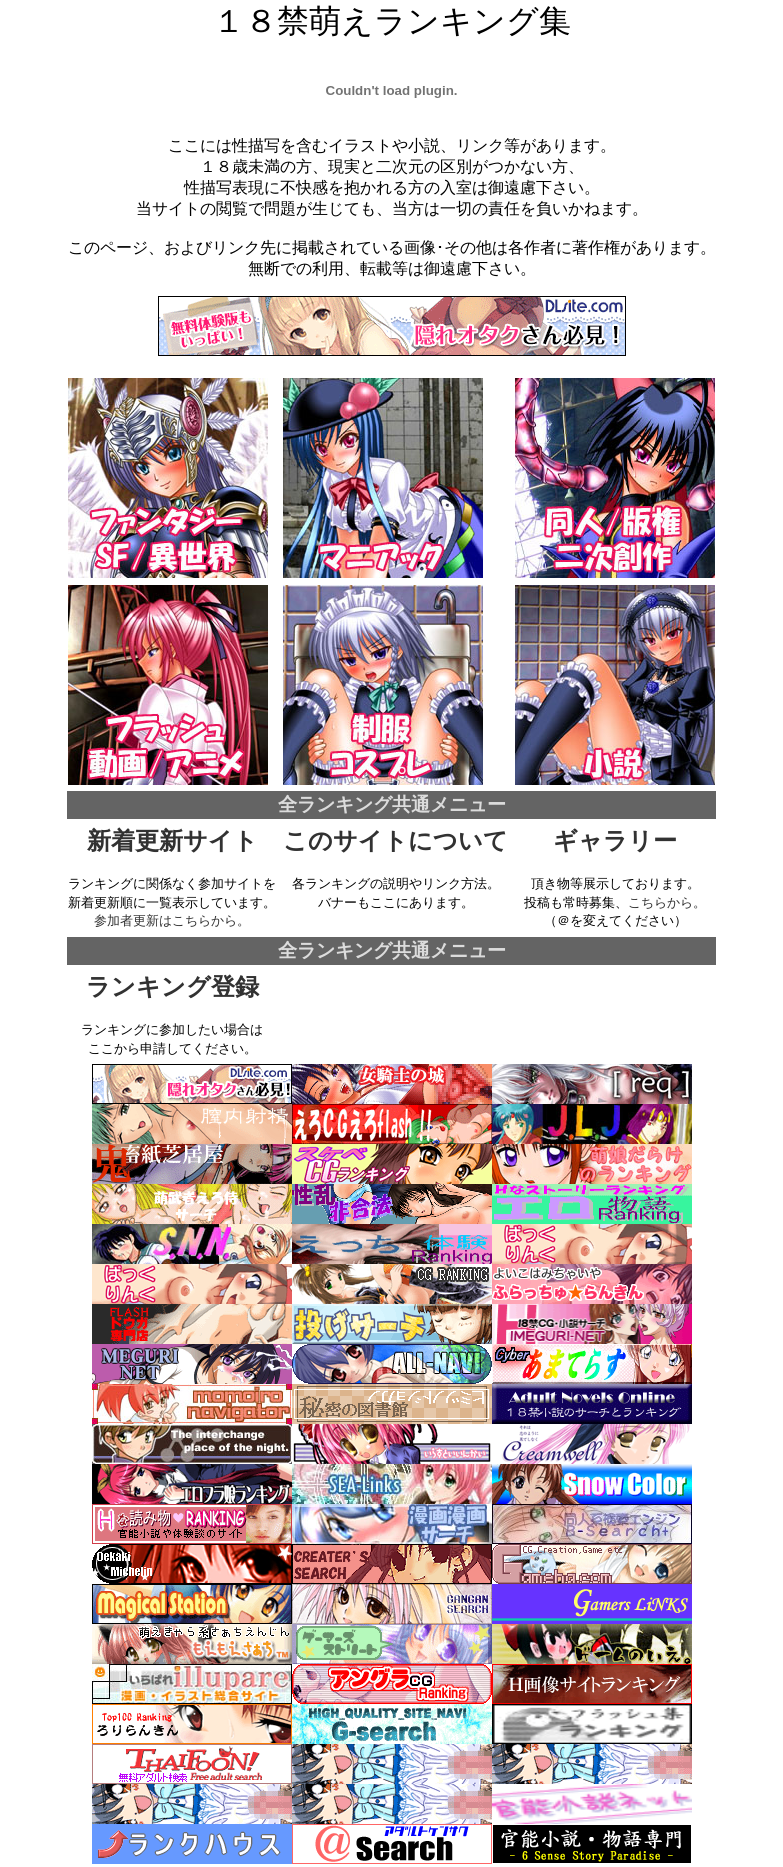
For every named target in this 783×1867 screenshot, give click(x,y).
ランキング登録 (172, 987)
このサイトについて (395, 841)
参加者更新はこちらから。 (172, 920)
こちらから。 (667, 902)
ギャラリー (615, 841)
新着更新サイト (172, 841)
